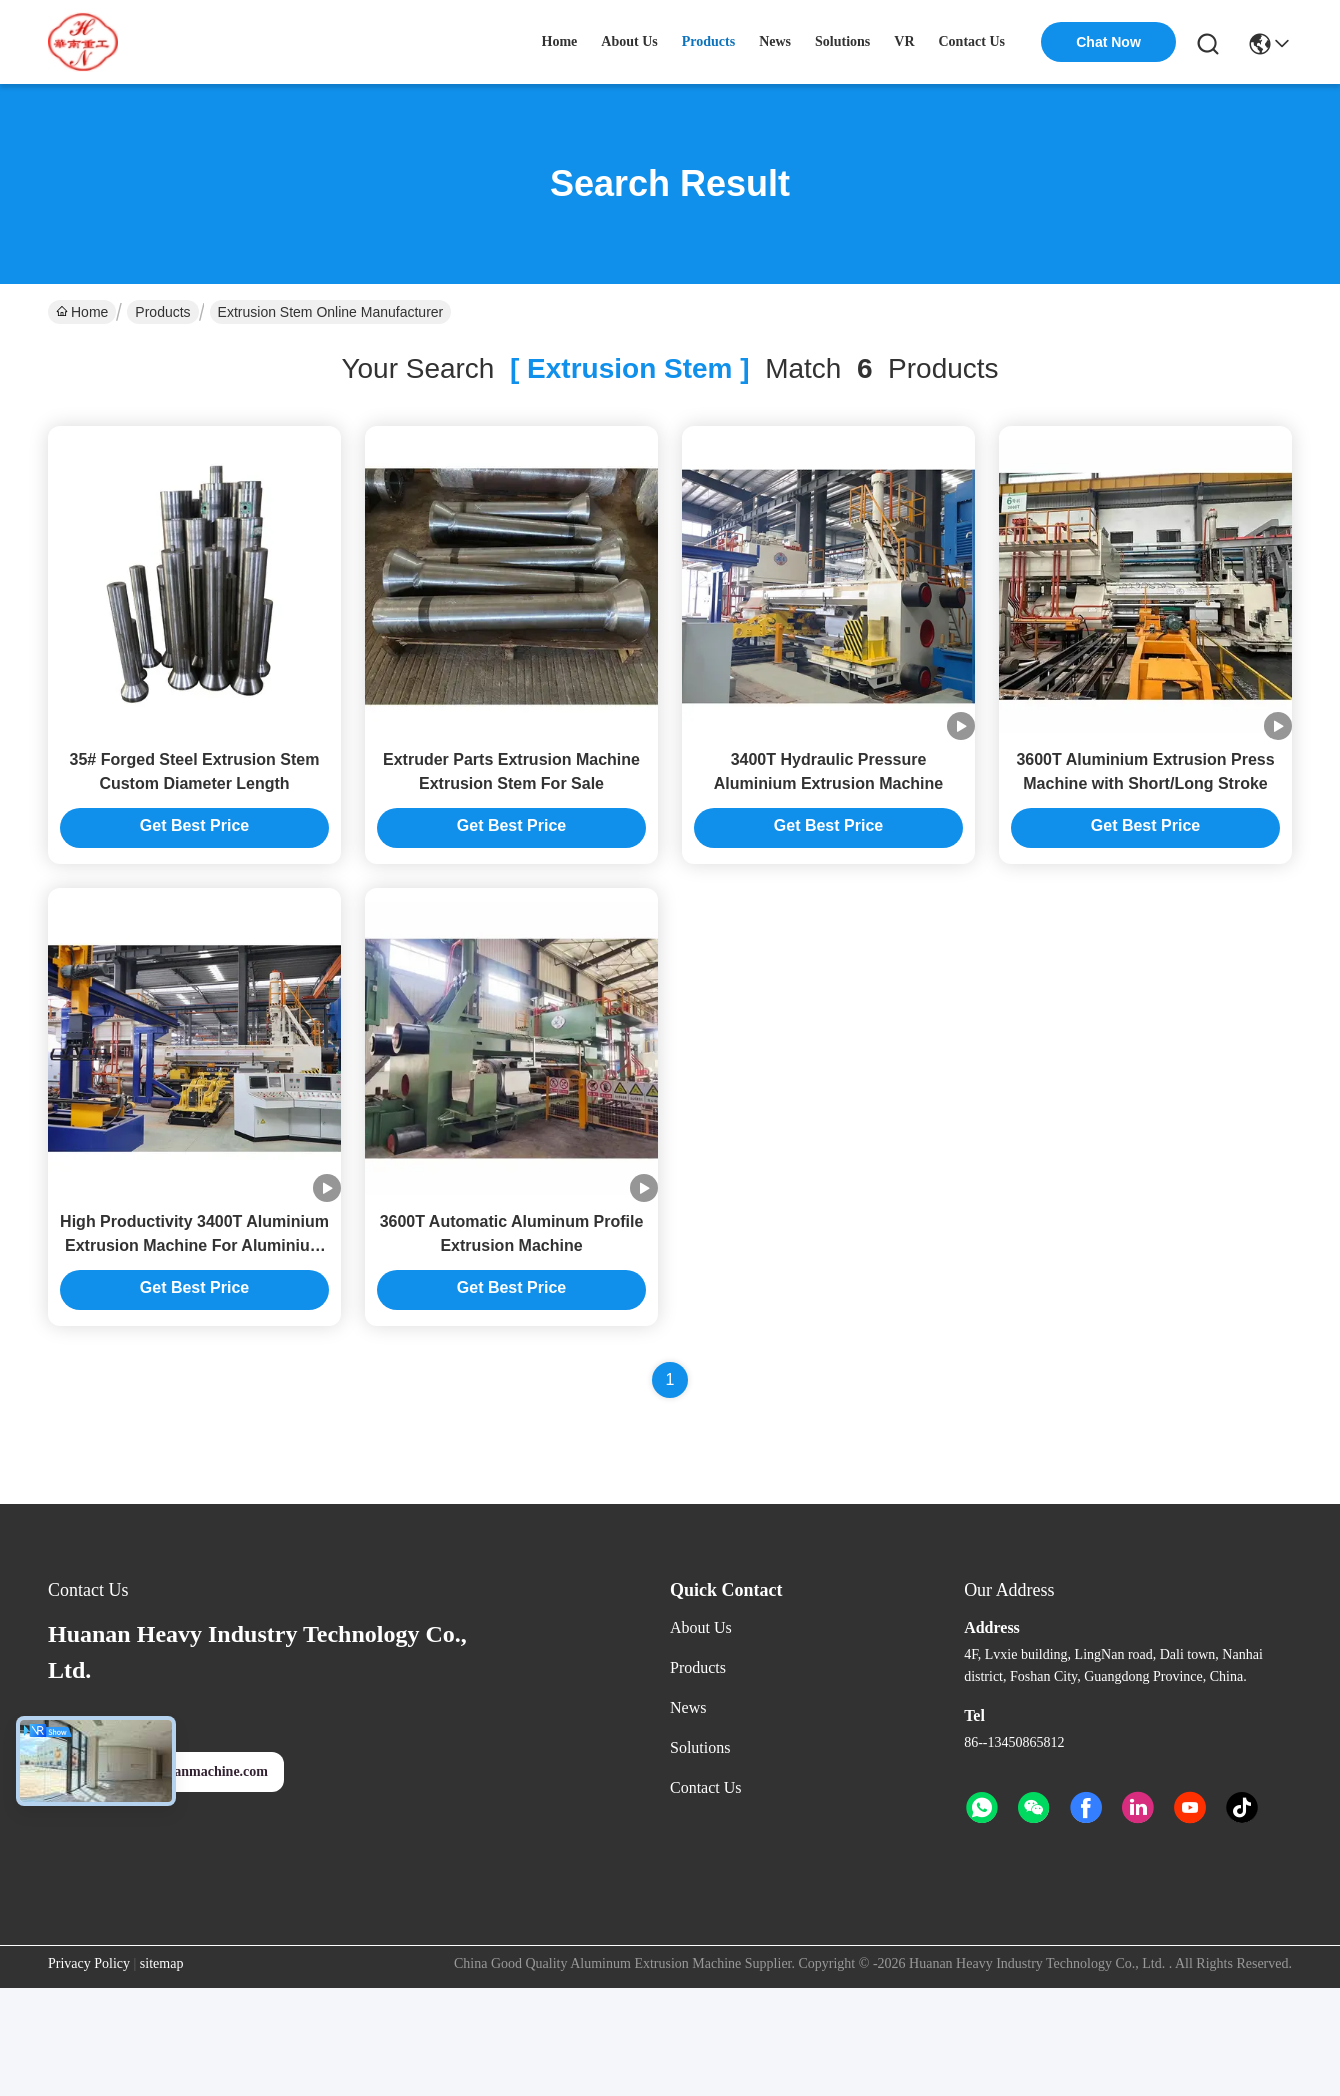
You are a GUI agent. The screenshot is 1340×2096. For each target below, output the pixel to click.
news (775, 41)
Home (560, 41)
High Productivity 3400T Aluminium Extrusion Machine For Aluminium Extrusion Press (194, 1245)
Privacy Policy (89, 1963)
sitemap (162, 1963)
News (688, 1707)
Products (162, 312)
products (708, 41)
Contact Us (706, 1787)
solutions (842, 41)
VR (904, 41)
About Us (701, 1627)
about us (629, 41)
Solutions (700, 1747)
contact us (972, 41)
